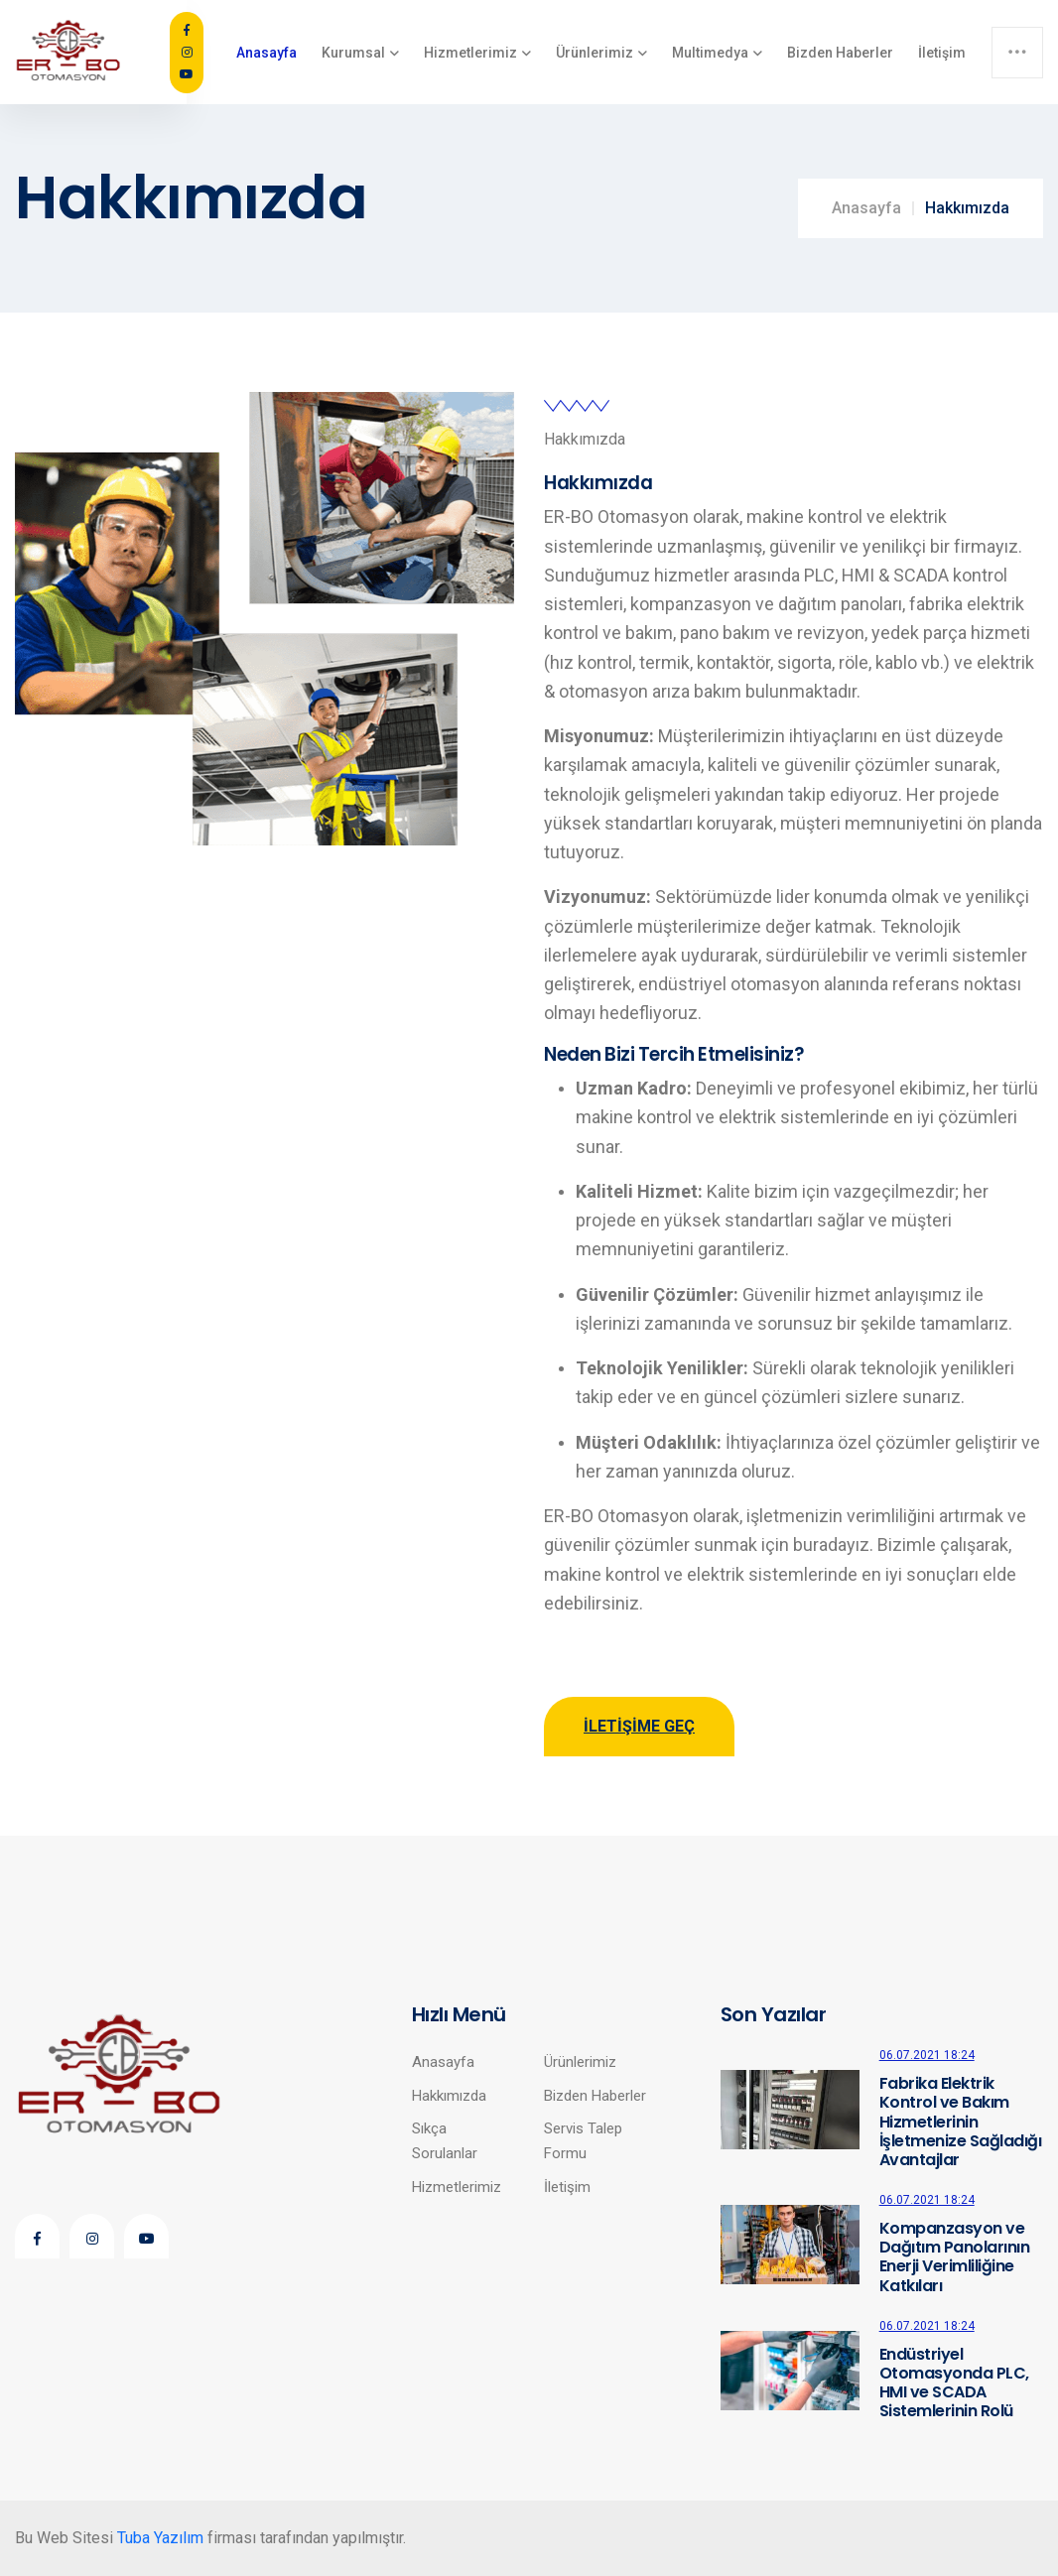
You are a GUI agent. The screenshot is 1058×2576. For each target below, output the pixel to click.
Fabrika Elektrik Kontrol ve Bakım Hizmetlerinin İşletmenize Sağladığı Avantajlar (960, 2121)
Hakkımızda (449, 2096)
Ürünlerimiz (580, 2062)
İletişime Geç (639, 1726)
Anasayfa (866, 207)
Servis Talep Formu (583, 2140)
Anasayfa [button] (266, 53)
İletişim (942, 53)
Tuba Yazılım (160, 2537)
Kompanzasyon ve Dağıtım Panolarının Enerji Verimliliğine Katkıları (954, 2257)
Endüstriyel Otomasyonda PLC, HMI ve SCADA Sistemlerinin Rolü (954, 2383)
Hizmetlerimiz (456, 2187)
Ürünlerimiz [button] (594, 53)
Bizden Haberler (840, 53)
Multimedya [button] (710, 53)
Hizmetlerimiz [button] (470, 53)
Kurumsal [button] (353, 53)
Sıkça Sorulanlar (444, 2140)
